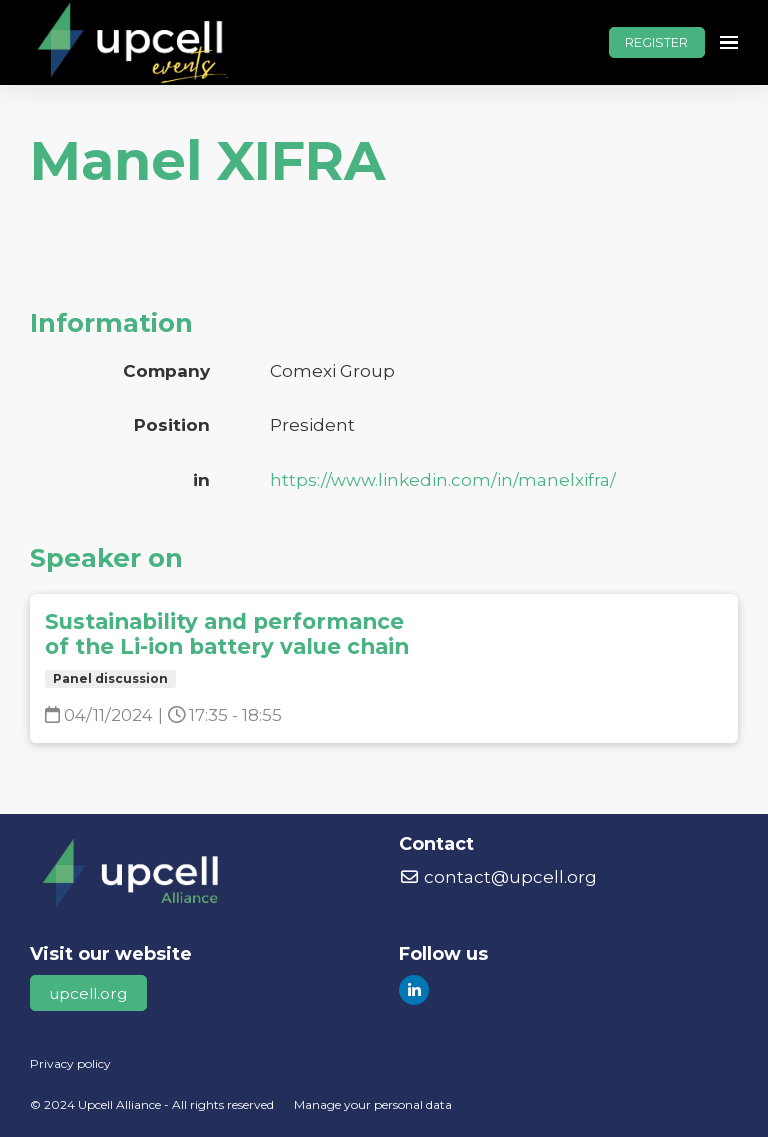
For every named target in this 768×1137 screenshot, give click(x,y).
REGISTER (656, 42)
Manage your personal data (373, 1104)
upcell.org (88, 993)
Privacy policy (70, 1063)
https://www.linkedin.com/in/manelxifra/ (443, 480)
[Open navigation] (729, 42)
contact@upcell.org (498, 877)
